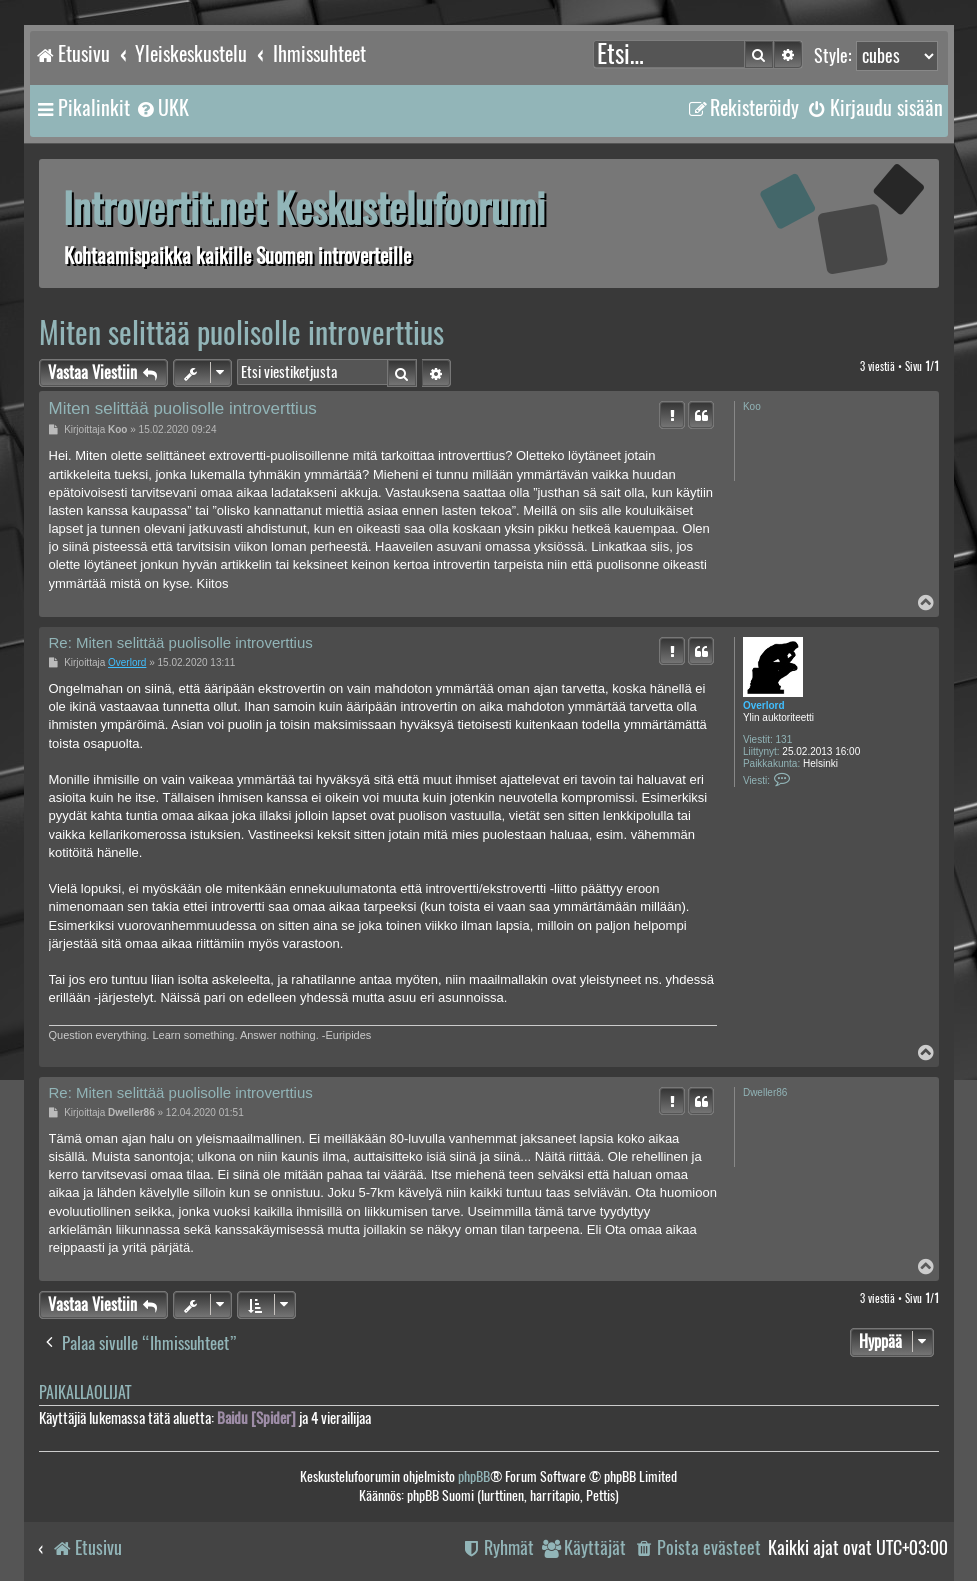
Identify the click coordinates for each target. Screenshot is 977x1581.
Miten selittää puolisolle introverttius (241, 332)
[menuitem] (162, 108)
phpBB (474, 1476)
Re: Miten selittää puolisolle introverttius (181, 642)
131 (784, 739)
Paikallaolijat (85, 1392)
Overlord (764, 705)
